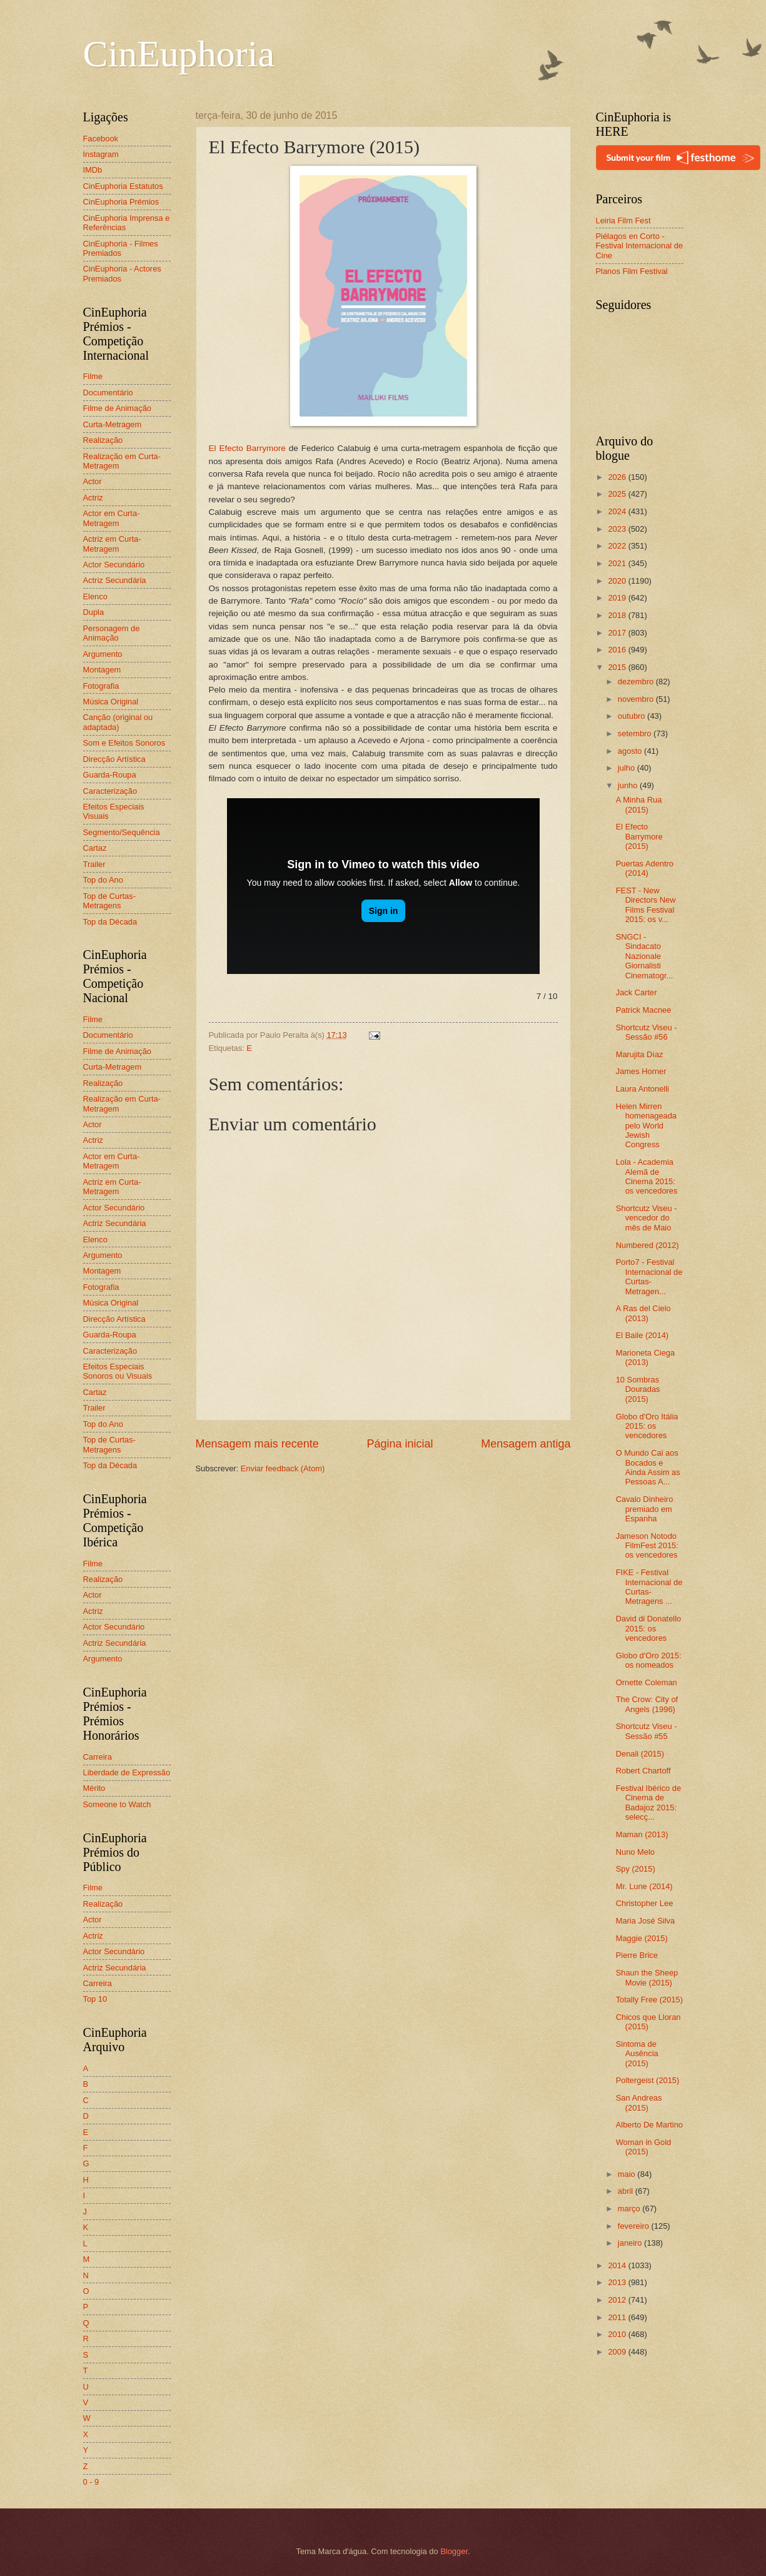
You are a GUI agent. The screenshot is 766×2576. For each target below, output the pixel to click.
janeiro (631, 2243)
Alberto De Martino (649, 2124)
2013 (618, 2282)
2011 (618, 2317)
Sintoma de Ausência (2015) (637, 2053)
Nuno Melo (635, 1852)
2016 (618, 649)
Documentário (108, 392)
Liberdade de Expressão (127, 1772)
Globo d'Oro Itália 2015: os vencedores (647, 1426)
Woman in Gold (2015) (644, 2146)
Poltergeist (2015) (648, 2080)
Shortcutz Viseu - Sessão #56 (646, 1032)
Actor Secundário (114, 564)
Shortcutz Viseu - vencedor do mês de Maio (646, 1218)
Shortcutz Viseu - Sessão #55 (646, 1731)
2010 (618, 2334)
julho (627, 768)
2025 (618, 494)
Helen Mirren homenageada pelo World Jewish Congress (646, 1126)
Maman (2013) (642, 1834)
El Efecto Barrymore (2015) (639, 836)
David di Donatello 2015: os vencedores (649, 1628)
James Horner (641, 1071)
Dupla (93, 612)
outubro (632, 716)
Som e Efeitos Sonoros (124, 743)
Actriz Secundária (114, 580)
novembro (637, 699)
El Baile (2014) (642, 1335)
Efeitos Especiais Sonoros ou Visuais (118, 1371)
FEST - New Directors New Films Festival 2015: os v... (646, 905)
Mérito (94, 1788)
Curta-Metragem (112, 424)
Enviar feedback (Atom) (283, 1468)
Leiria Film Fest (623, 220)
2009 (618, 2351)
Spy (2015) (635, 1869)
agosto (631, 751)
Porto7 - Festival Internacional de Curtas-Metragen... (649, 1276)
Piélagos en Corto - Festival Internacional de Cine (639, 245)
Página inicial (399, 1444)
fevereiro (635, 2226)
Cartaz (95, 848)
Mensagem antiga (525, 1444)
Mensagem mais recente (257, 1444)
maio (627, 2174)
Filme (93, 376)
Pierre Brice (637, 1955)
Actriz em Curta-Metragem (112, 543)
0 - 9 (91, 2482)
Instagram (101, 154)
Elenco (95, 596)
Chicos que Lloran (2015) (648, 2021)
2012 (618, 2300)
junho (629, 785)
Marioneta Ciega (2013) (645, 1357)
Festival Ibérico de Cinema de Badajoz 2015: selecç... (648, 1802)
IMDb (93, 170)
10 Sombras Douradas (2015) (638, 1389)
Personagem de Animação (111, 633)
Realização (103, 440)
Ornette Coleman (646, 1682)
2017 (618, 632)
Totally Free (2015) (649, 1999)
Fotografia (101, 686)
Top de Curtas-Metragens (109, 900)
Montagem (102, 669)
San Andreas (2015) (639, 2102)
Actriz (93, 497)
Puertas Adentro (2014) (644, 868)
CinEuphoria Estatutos (123, 186)
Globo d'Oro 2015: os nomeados (649, 1660)
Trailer (94, 864)
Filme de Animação (117, 408)
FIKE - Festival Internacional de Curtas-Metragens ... (649, 1587)
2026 (618, 477)
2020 (618, 581)
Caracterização (110, 791)
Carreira (98, 1757)
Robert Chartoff (643, 1770)
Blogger (454, 2551)
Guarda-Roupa (109, 774)
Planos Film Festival (632, 271)
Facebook (101, 138)
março (630, 2208)
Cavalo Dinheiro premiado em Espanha (644, 1508)
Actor (92, 481)
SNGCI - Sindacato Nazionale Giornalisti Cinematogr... (644, 956)
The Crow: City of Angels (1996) (647, 1704)
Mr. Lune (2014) (644, 1886)
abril (626, 2191)
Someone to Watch (117, 1804)
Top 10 (95, 1999)
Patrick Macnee (644, 1010)
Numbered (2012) (647, 1245)
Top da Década (110, 921)
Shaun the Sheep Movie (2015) (647, 1977)
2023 (618, 529)
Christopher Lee (644, 1903)
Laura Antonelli (642, 1088)
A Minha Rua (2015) (639, 804)
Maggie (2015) (642, 1938)
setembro (635, 733)
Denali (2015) (640, 1753)
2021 (618, 563)
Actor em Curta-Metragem (111, 518)
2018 (618, 615)
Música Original (111, 701)
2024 (618, 511)
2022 (618, 545)
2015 (618, 667)
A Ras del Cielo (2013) (643, 1313)
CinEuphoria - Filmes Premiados (120, 248)
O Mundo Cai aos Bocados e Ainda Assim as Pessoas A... (648, 1467)
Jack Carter (636, 992)
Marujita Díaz (639, 1054)
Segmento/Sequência (121, 832)
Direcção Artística (114, 759)
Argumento (103, 654)
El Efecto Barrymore (247, 448)
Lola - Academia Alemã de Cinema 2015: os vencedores (647, 1176)
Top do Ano (103, 880)
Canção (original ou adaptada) (118, 721)
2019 (618, 597)
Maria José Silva (645, 1920)
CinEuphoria (179, 53)
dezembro (637, 681)
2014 (618, 2265)
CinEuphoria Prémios (121, 201)
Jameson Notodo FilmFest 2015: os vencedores (647, 1545)
